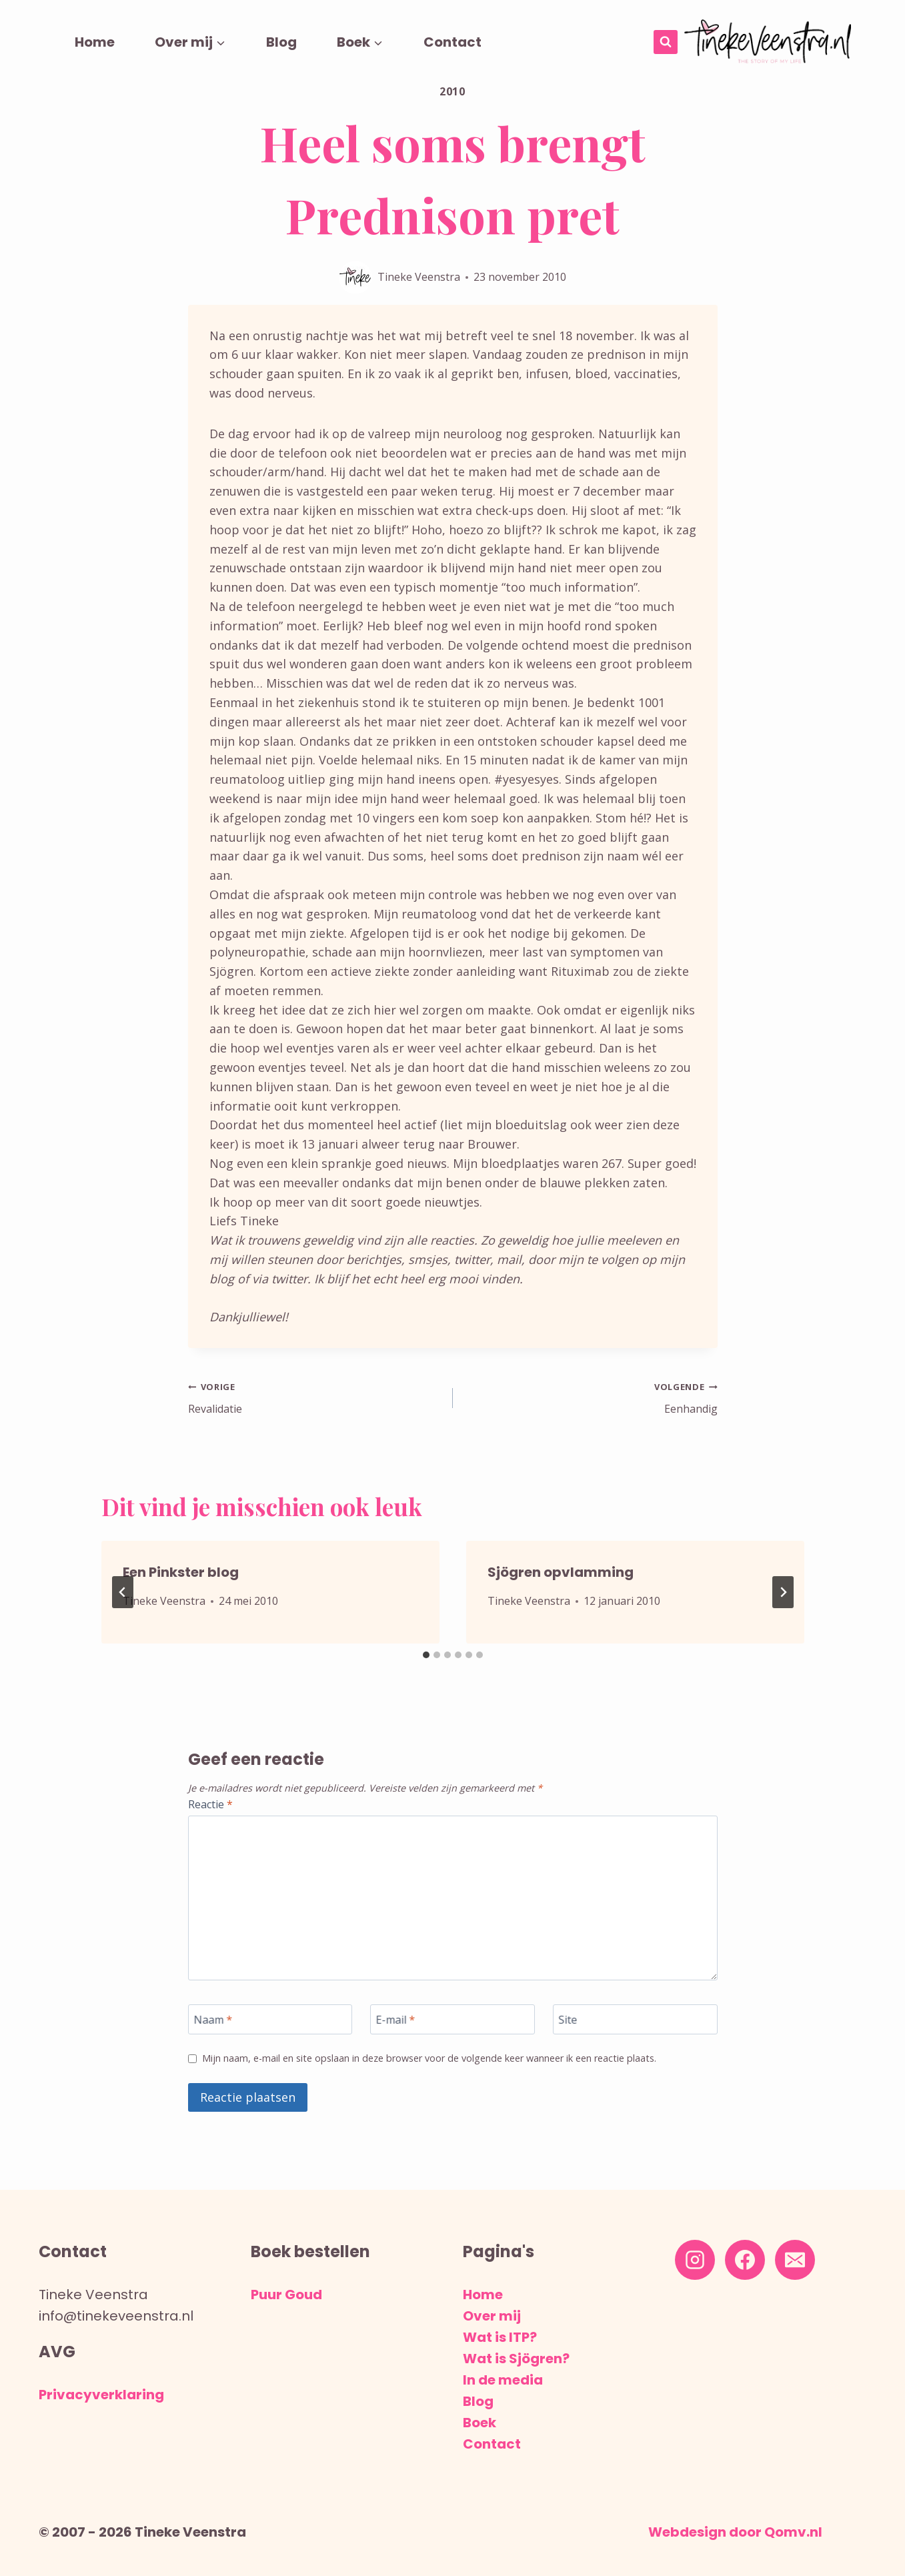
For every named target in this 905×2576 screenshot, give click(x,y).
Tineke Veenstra (418, 276)
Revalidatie (314, 1399)
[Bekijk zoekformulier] (666, 42)
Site (570, 2029)
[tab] (426, 1659)
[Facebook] (745, 2260)
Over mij (492, 2316)
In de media (503, 2380)
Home (95, 42)
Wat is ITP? (500, 2337)
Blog (281, 42)
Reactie (214, 1810)
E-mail (398, 2029)
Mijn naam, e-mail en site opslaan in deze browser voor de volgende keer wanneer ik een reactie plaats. (446, 2076)
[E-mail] (452, 2029)
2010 (452, 91)
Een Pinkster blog (181, 1576)
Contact (452, 42)
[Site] (635, 2029)
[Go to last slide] (122, 1597)
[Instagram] (695, 2260)
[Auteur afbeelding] (355, 277)
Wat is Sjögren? (516, 2358)
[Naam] (270, 2029)
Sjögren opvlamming (561, 1576)
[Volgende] (783, 1597)
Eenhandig (591, 1399)
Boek (479, 2422)
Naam (216, 2029)
